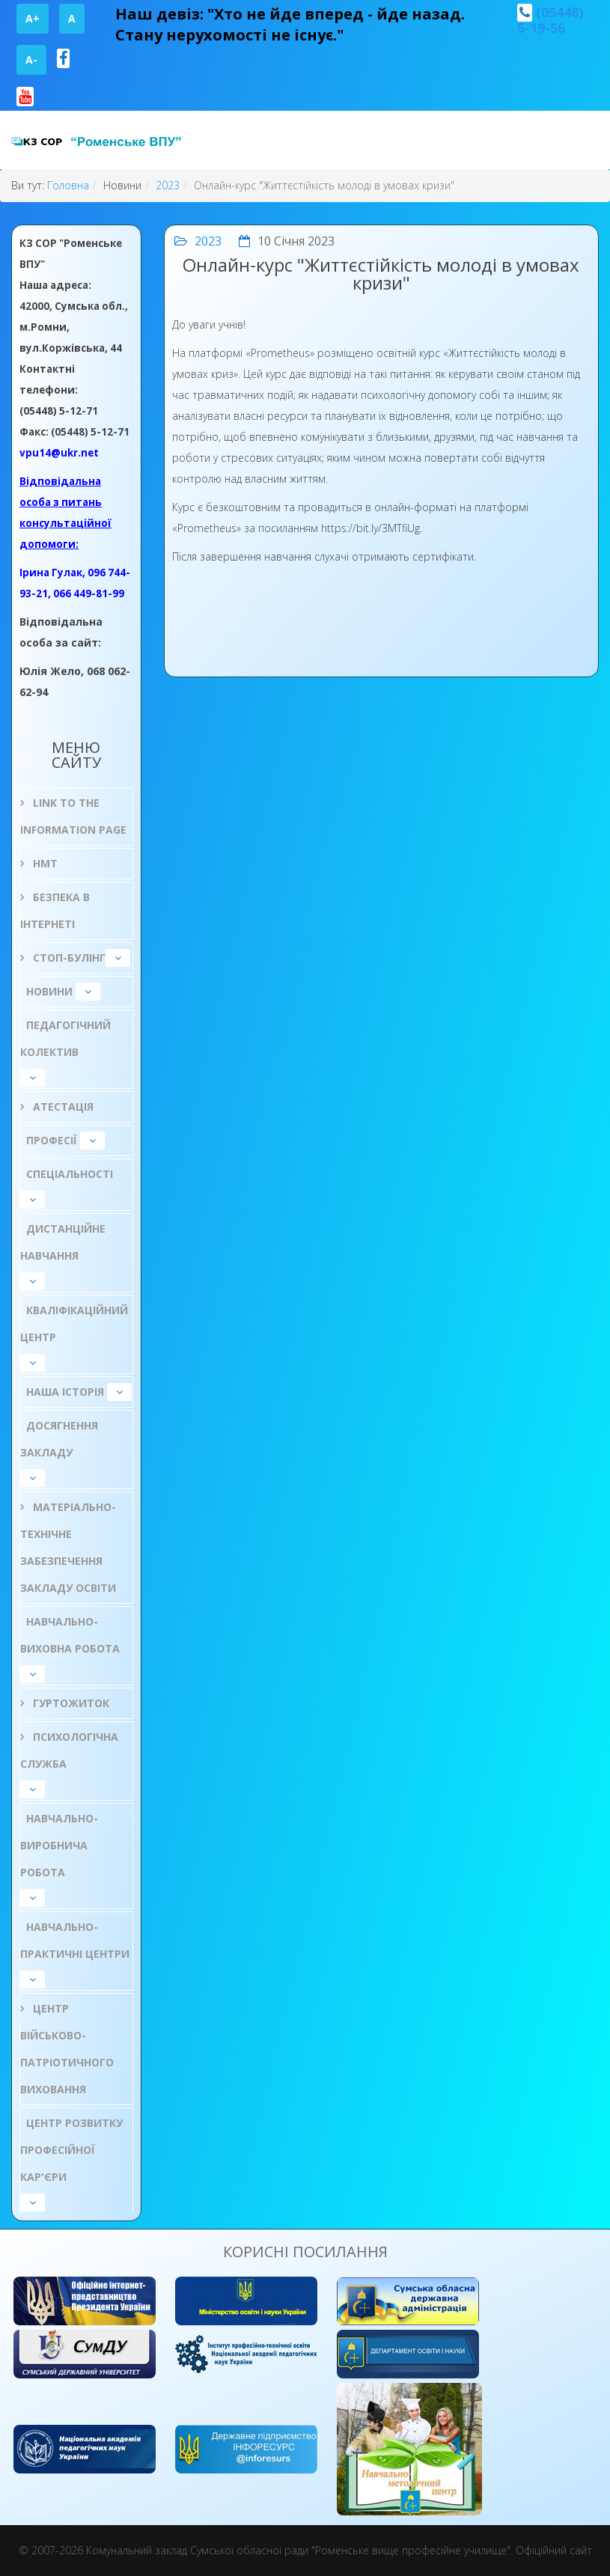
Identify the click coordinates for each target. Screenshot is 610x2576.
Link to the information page (73, 816)
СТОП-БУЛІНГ (68, 957)
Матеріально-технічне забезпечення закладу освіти (68, 1547)
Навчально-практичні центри (74, 1940)
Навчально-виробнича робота (59, 1845)
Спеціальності (69, 1174)
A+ (32, 18)
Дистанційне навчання (63, 1242)
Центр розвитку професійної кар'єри (71, 2150)
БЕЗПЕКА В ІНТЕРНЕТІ (55, 910)
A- (31, 59)
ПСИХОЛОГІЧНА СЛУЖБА (69, 1750)
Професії (51, 1140)
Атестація (62, 1106)
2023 (168, 185)
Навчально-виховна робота (70, 1634)
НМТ (44, 863)
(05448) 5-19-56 (550, 20)
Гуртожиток (69, 1703)
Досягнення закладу (59, 1438)
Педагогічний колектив (65, 1038)
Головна (68, 185)
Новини (49, 991)
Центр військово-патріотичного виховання (67, 2048)
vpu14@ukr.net (59, 453)
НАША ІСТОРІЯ (65, 1392)
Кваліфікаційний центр (74, 1323)
